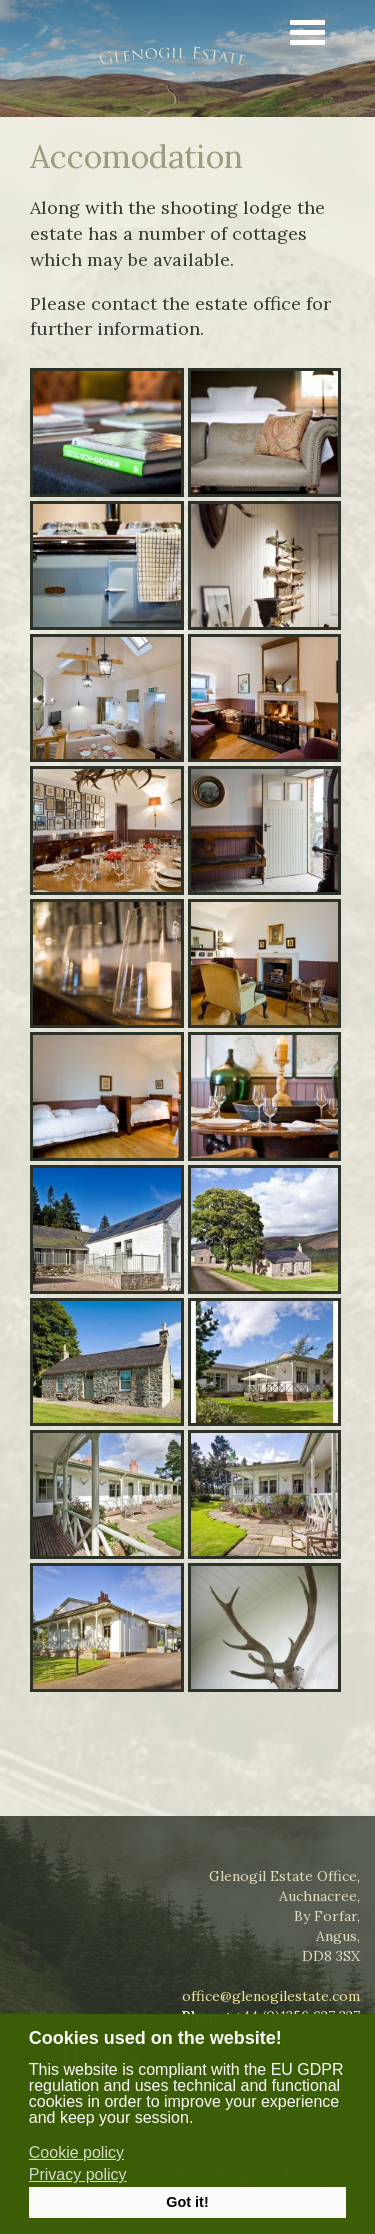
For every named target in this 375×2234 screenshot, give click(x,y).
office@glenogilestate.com (271, 1996)
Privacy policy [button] (78, 2174)
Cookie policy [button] (76, 2152)
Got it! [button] (187, 2202)
